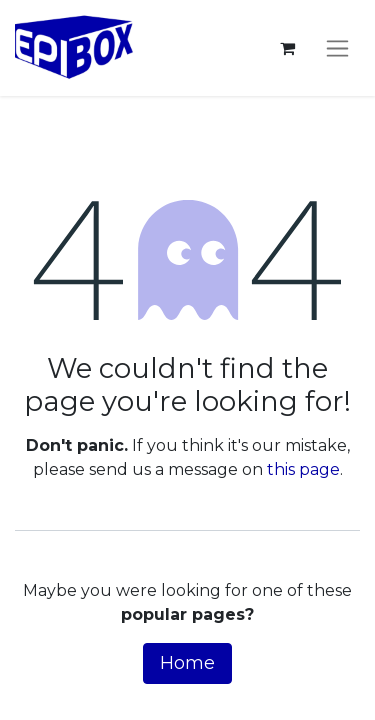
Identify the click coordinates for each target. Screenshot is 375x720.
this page (303, 469)
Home (187, 663)
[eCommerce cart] (287, 48)
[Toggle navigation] (337, 48)
